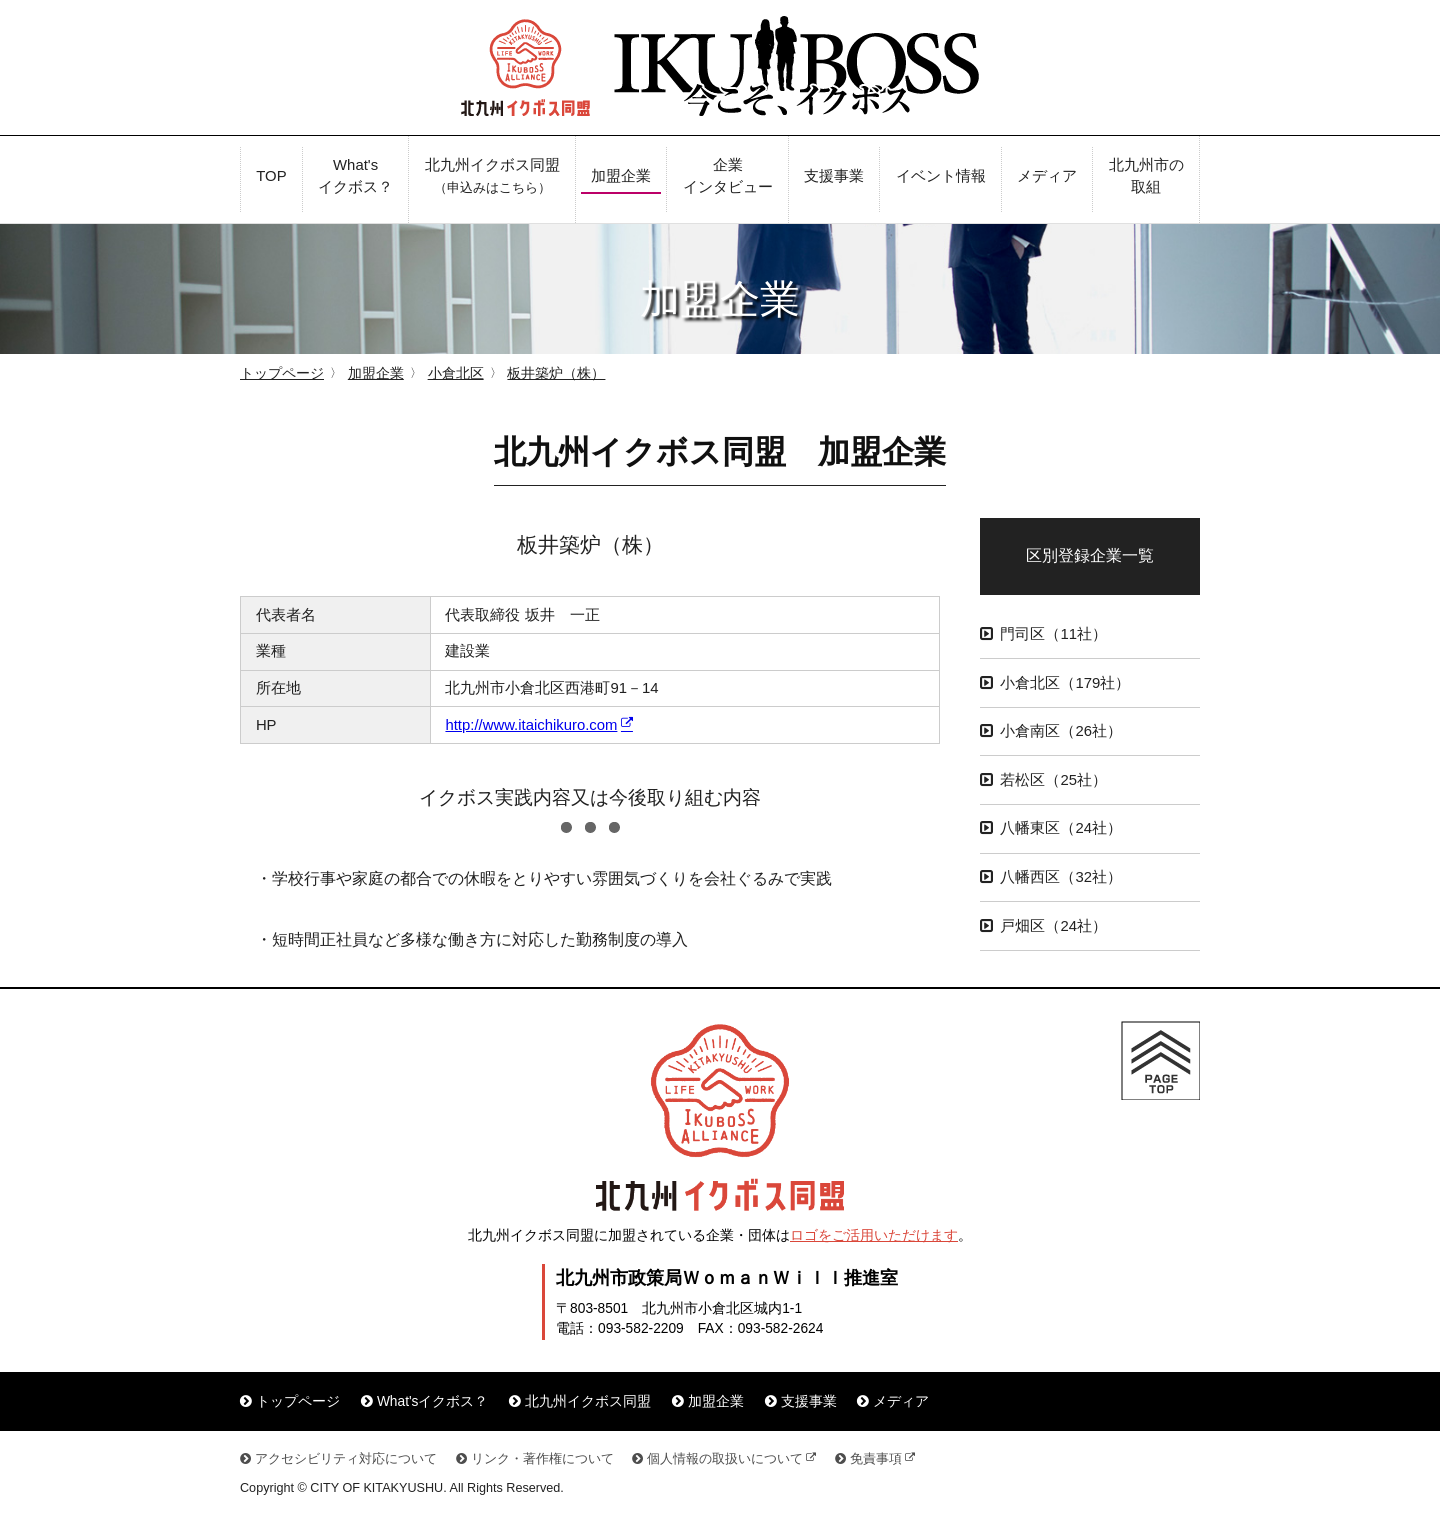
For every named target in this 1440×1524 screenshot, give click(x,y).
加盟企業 (376, 373)
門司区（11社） (1053, 634)
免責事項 (876, 1459)
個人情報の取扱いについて (725, 1459)
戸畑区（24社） (1053, 926)
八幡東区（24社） (1061, 828)
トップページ (282, 373)
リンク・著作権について (542, 1459)
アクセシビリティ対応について (346, 1459)
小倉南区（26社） (1061, 731)
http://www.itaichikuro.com (531, 725)
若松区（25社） (1053, 780)
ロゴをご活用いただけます (874, 1235)
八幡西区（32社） (1061, 877)
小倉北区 (456, 373)
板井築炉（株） (556, 373)
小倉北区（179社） (1065, 683)
